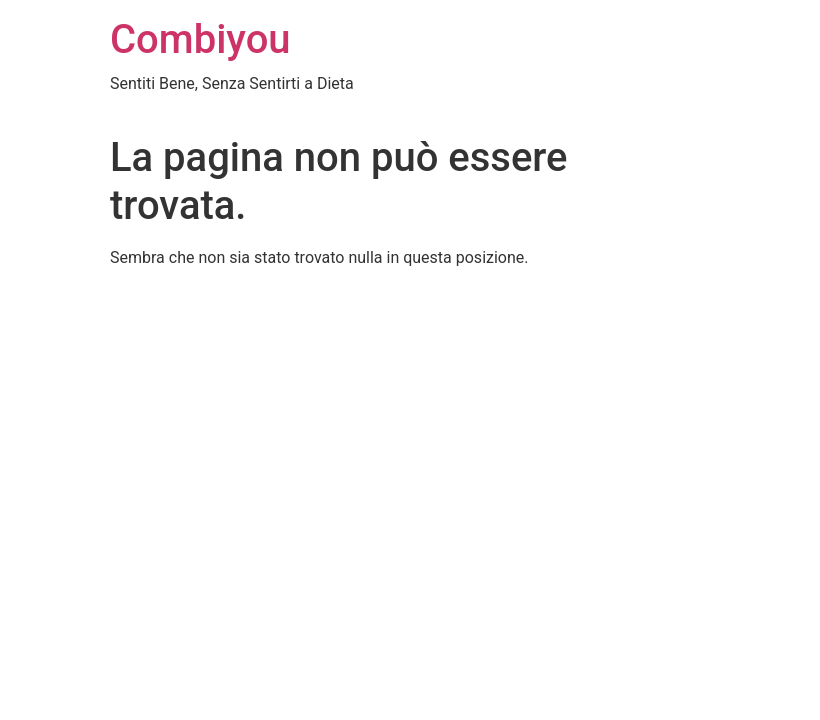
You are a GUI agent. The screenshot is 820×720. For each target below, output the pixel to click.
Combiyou (200, 39)
